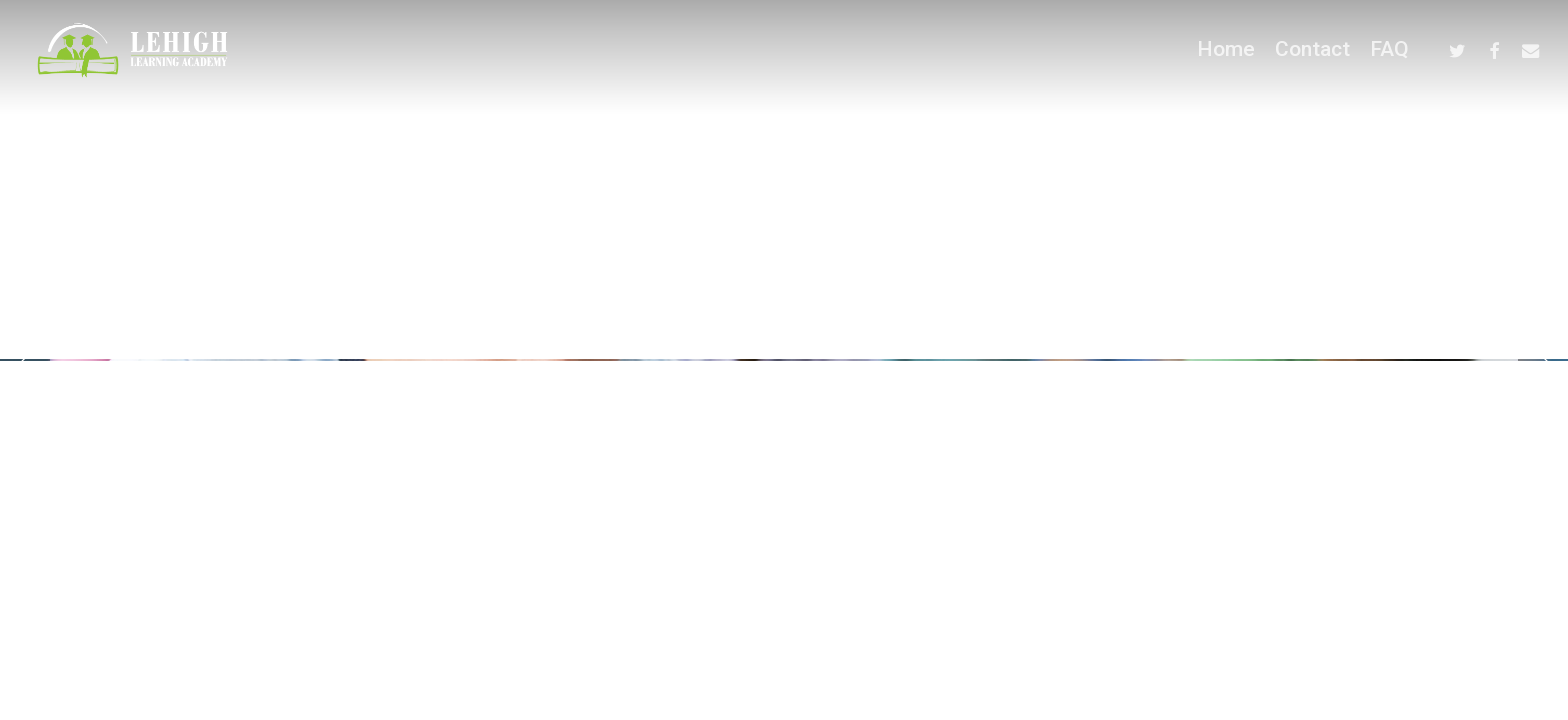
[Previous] (25, 363)
